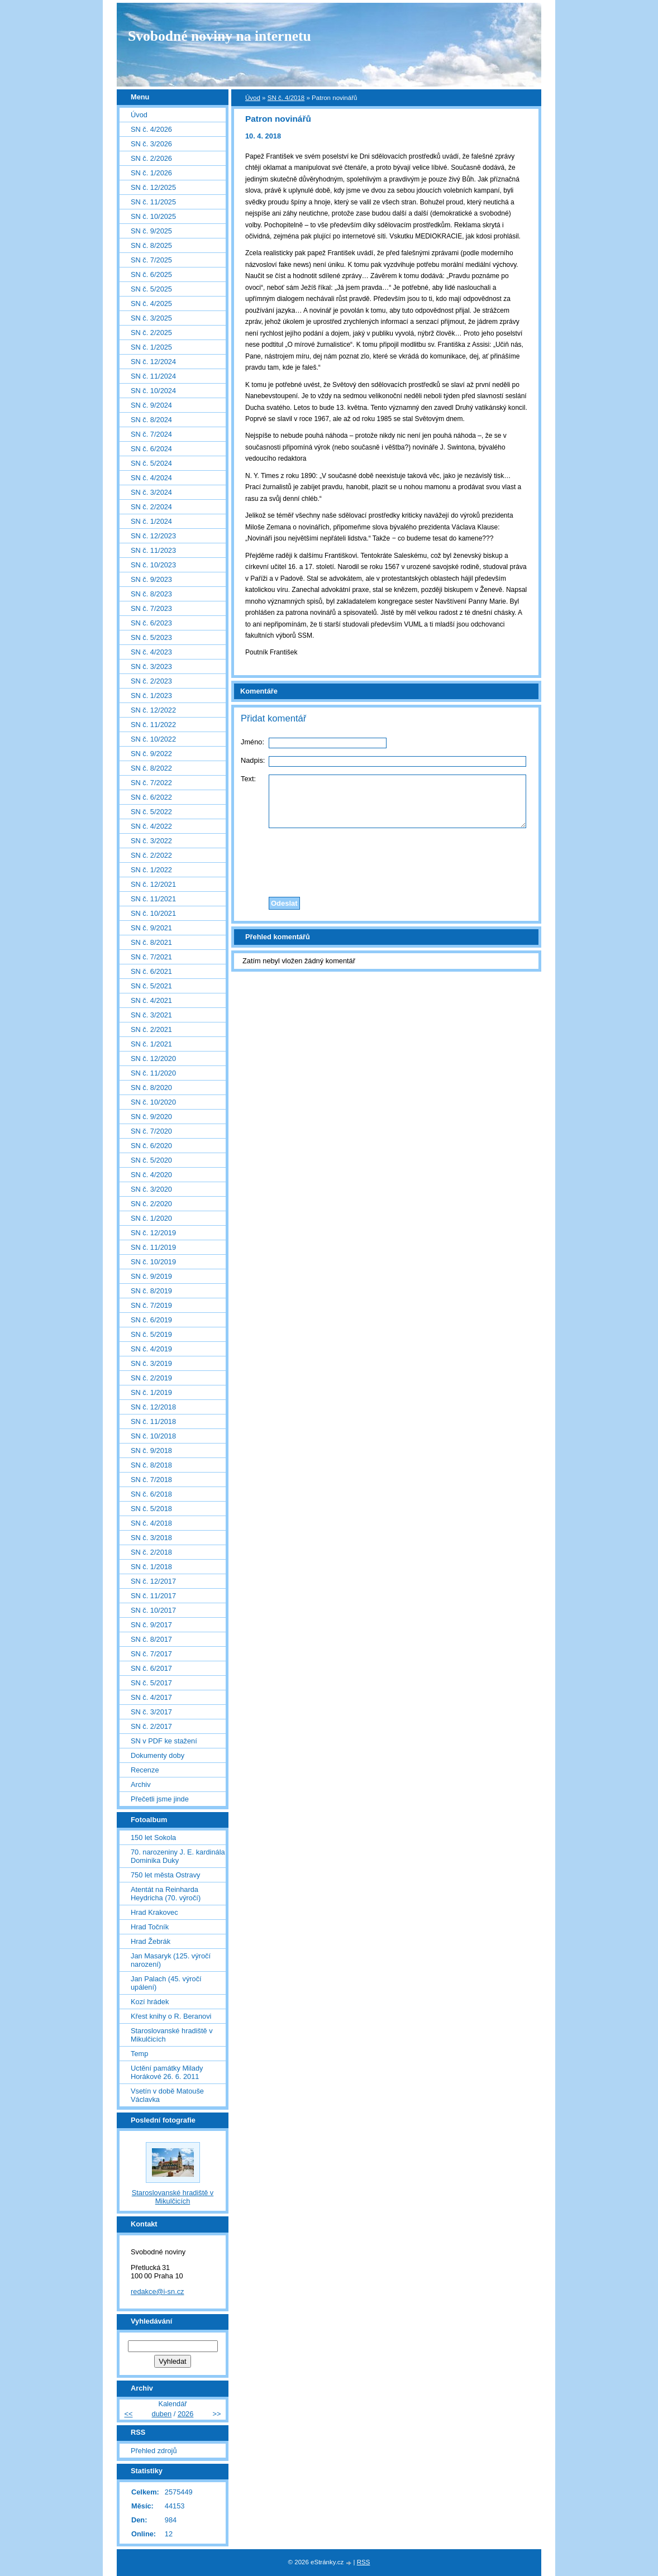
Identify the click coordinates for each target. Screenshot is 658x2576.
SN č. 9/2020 (151, 1116)
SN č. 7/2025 (151, 260)
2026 (185, 2414)
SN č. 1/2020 (151, 1218)
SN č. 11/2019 (153, 1247)
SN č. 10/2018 (153, 1436)
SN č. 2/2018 (151, 1552)
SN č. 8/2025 (151, 245)
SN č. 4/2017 (151, 1697)
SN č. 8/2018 (151, 1465)
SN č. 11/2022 (153, 724)
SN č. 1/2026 (151, 173)
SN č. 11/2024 (153, 376)
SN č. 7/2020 (151, 1131)
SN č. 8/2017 (151, 1639)
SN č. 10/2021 (153, 913)
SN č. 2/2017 (151, 1726)
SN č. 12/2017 (153, 1581)
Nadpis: (253, 760)
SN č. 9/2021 (151, 928)
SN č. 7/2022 (151, 782)
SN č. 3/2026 (151, 144)
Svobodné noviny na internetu (219, 36)
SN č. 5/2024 (151, 463)
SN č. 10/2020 (153, 1102)
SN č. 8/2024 (151, 419)
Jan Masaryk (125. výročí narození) (171, 1960)
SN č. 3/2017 (151, 1712)
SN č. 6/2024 (151, 449)
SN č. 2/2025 (151, 332)
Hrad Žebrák (150, 1941)
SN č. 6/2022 (151, 797)
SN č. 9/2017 (151, 1625)
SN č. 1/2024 (151, 521)
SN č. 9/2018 (151, 1450)
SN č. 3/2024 (151, 492)
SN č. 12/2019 (153, 1233)
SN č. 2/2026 (151, 158)
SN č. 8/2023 (151, 594)
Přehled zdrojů (154, 2450)
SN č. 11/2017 (153, 1596)
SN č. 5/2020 (151, 1160)
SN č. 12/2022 (153, 710)
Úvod (252, 97)
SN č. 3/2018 (151, 1537)
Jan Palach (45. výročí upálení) (166, 1983)
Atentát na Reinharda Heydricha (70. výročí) (166, 1893)
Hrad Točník (150, 1927)
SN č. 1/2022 (151, 870)
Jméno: (252, 742)
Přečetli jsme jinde (160, 1799)
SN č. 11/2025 (153, 202)
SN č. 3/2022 (151, 841)
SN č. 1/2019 (151, 1392)
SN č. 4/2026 (151, 129)
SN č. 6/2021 (151, 971)
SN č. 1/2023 (151, 695)
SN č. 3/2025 (151, 318)
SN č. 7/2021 (151, 957)
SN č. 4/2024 (151, 478)
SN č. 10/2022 (153, 739)
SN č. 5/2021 (151, 986)
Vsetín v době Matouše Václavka (167, 2095)
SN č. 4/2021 (151, 1000)
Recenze (145, 1770)
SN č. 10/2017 (153, 1610)
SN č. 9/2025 (151, 231)
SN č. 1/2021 (151, 1044)
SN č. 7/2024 (151, 434)
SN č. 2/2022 (151, 855)
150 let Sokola (153, 1837)
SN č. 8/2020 (151, 1087)
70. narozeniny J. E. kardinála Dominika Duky (178, 1856)
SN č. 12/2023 (153, 536)
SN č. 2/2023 (151, 681)
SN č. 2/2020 (151, 1203)
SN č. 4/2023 (151, 652)
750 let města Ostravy (165, 1875)
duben (162, 2414)
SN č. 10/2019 (153, 1262)
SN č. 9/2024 (151, 405)
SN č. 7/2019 (151, 1305)
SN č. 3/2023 (151, 666)
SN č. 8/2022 (151, 768)
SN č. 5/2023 (151, 637)
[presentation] (386, 859)
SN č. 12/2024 (153, 361)
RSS (363, 2562)
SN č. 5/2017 (151, 1683)
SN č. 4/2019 (151, 1349)
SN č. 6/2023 (151, 623)
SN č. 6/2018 (151, 1494)
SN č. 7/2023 (151, 608)
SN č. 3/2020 (151, 1189)
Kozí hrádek (150, 2001)
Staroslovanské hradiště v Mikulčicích (172, 2035)
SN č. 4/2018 (286, 97)
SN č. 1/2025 (151, 347)
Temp (139, 2053)
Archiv (141, 1784)
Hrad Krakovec (154, 1912)
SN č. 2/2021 (151, 1029)
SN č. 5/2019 (151, 1334)
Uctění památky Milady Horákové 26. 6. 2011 (167, 2072)
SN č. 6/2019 (151, 1320)
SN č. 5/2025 (151, 289)
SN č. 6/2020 (151, 1145)
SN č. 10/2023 (153, 565)
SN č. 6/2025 (151, 274)
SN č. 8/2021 (151, 942)
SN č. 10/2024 (153, 390)
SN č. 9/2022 (151, 753)
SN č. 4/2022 (151, 826)
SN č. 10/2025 (153, 216)
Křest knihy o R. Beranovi (171, 2016)
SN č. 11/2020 (153, 1073)
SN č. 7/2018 (151, 1479)
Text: (248, 779)
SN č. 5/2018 (151, 1508)
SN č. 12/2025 (153, 187)
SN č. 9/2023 (151, 579)
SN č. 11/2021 (153, 899)
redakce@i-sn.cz (157, 2291)
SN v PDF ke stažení (164, 1741)
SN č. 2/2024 (151, 507)
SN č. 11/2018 (153, 1421)
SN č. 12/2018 (153, 1407)
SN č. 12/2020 (153, 1058)
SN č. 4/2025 (151, 303)
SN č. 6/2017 (151, 1668)
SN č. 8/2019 (151, 1291)
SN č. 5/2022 (151, 811)
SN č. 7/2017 (151, 1654)
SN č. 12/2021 (153, 884)
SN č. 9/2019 (151, 1276)
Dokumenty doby (157, 1755)
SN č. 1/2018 (151, 1566)
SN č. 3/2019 (151, 1363)
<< (128, 2414)
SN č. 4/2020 (151, 1174)
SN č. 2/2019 (151, 1378)
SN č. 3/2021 (151, 1015)
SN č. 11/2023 (153, 550)
